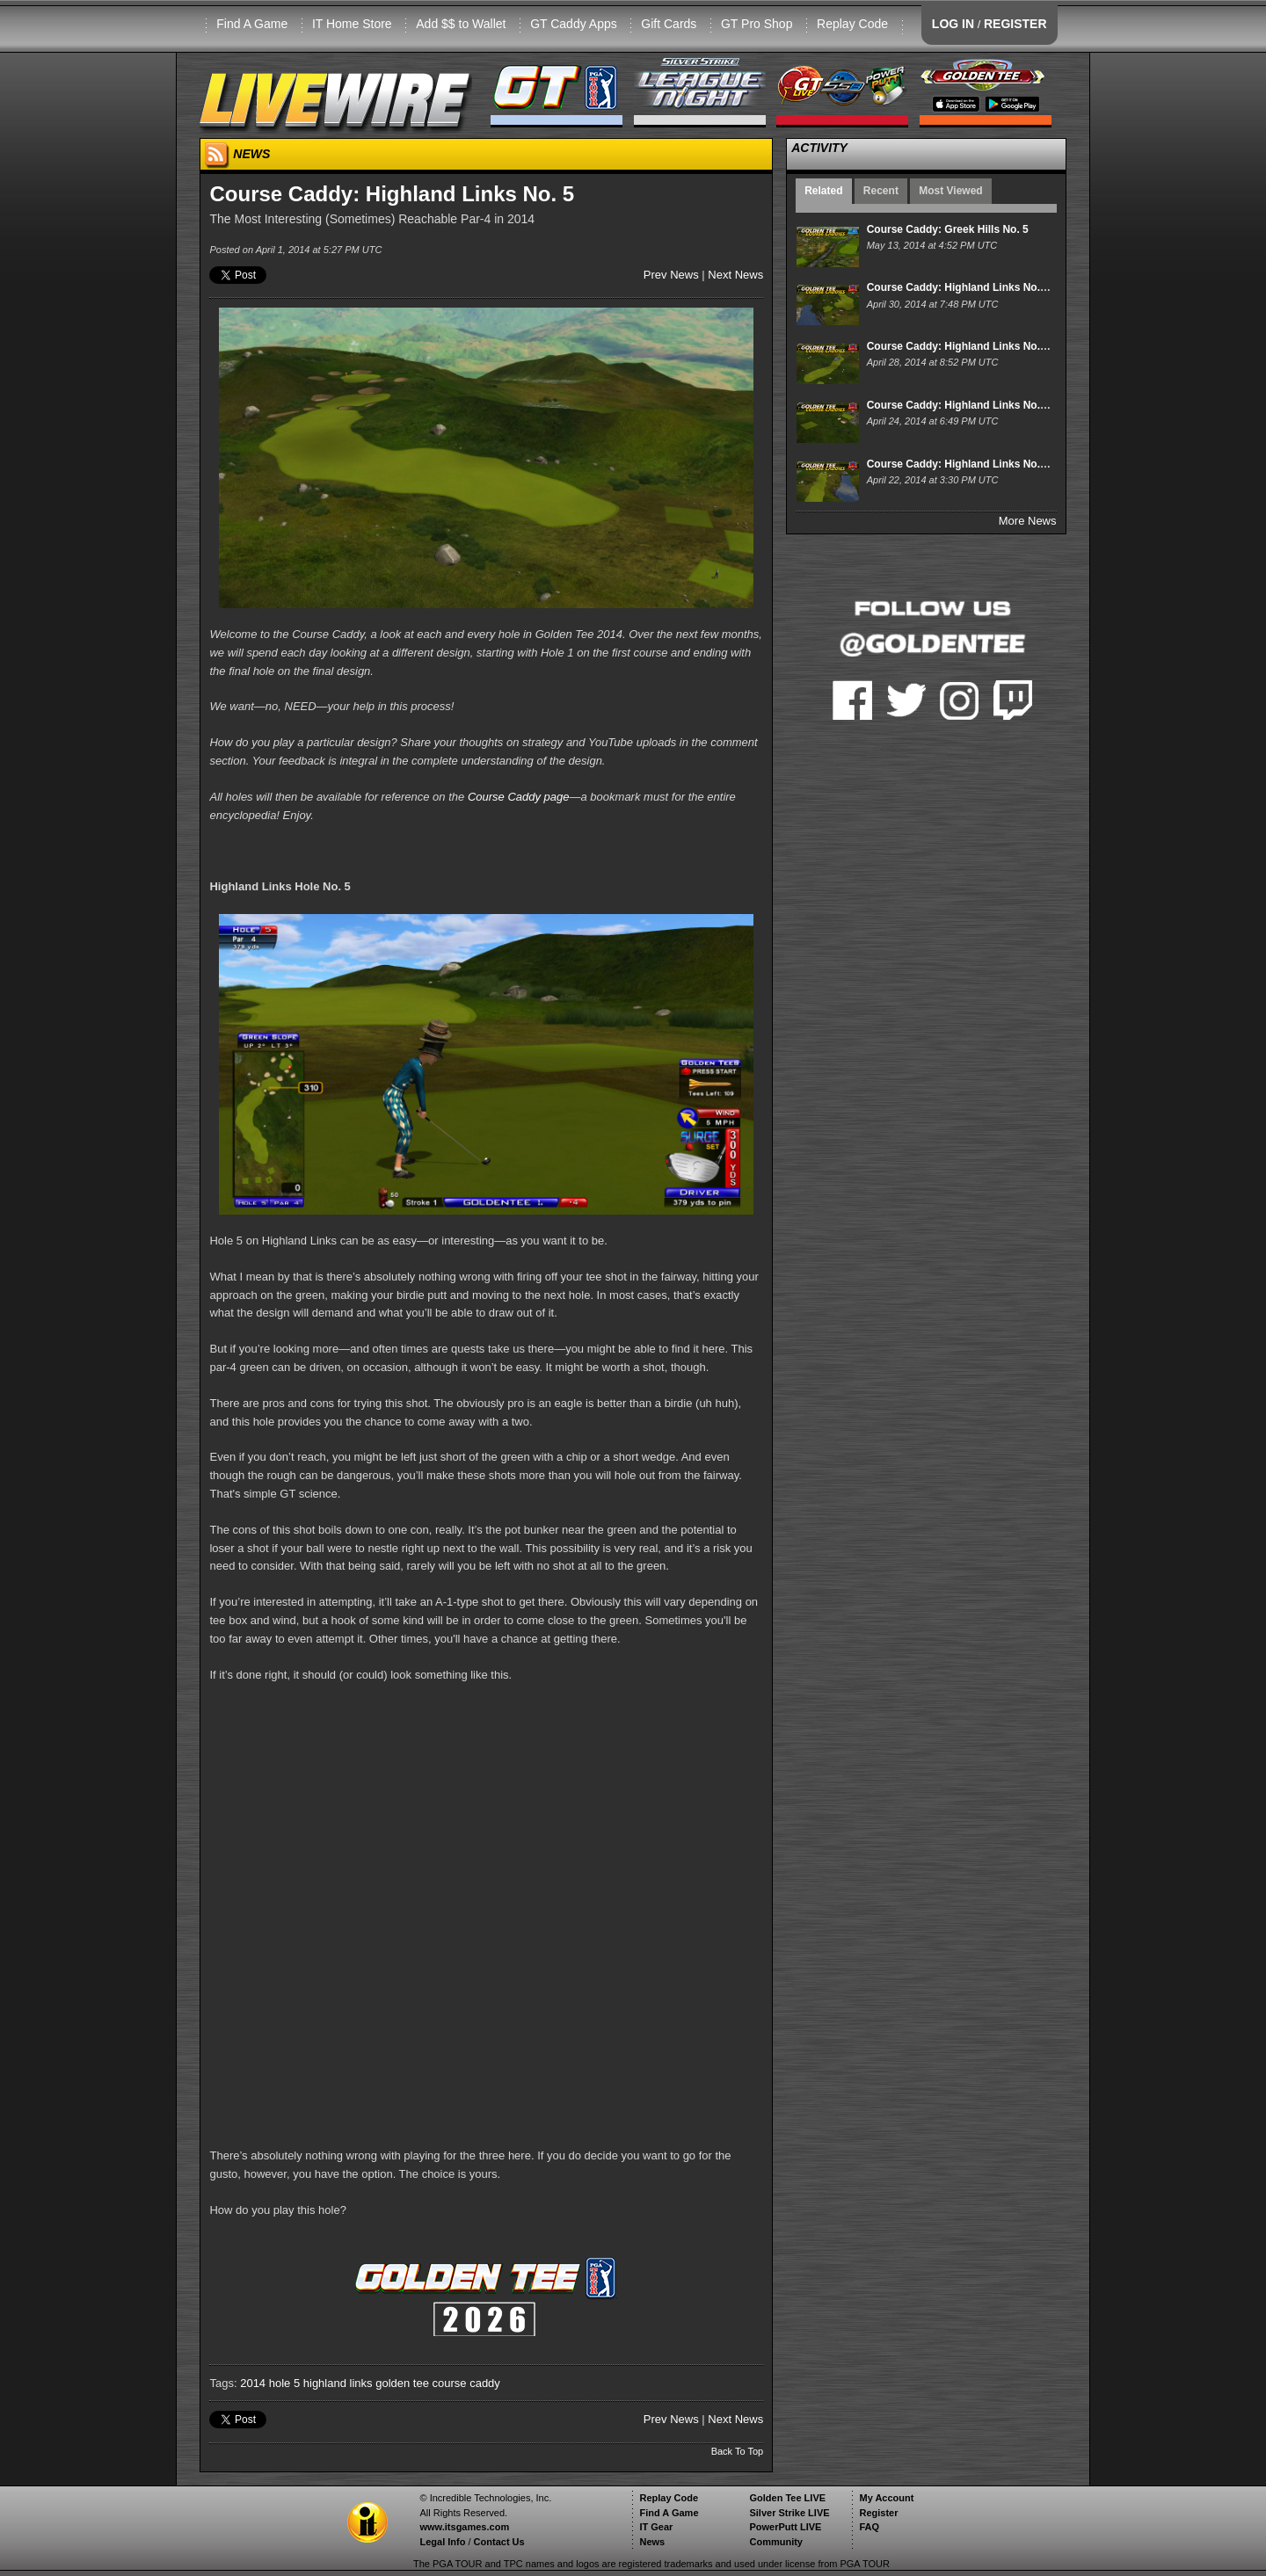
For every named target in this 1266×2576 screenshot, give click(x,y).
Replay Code (852, 24)
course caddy (466, 2383)
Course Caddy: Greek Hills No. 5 (948, 229)
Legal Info (442, 2541)
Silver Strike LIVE (789, 2512)
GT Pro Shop (756, 24)
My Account (886, 2498)
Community (776, 2541)
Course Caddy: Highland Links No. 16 (961, 405)
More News (1028, 520)
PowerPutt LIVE (785, 2527)
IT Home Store (352, 24)
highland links (338, 2383)
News (652, 2541)
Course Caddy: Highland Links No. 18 (961, 287)
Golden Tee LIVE (787, 2498)
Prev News (671, 274)
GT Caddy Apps (573, 24)
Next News (735, 274)
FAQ (869, 2527)
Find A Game (251, 24)
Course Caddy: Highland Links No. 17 (961, 346)
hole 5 (284, 2383)
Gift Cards (668, 24)
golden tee (402, 2383)
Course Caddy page (519, 796)
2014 (253, 2383)
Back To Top (737, 2451)
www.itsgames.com (464, 2527)
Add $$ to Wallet (461, 24)
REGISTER (1015, 24)
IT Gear (656, 2527)
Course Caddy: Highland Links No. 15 (961, 464)
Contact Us (499, 2541)
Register (878, 2512)
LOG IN (953, 24)
